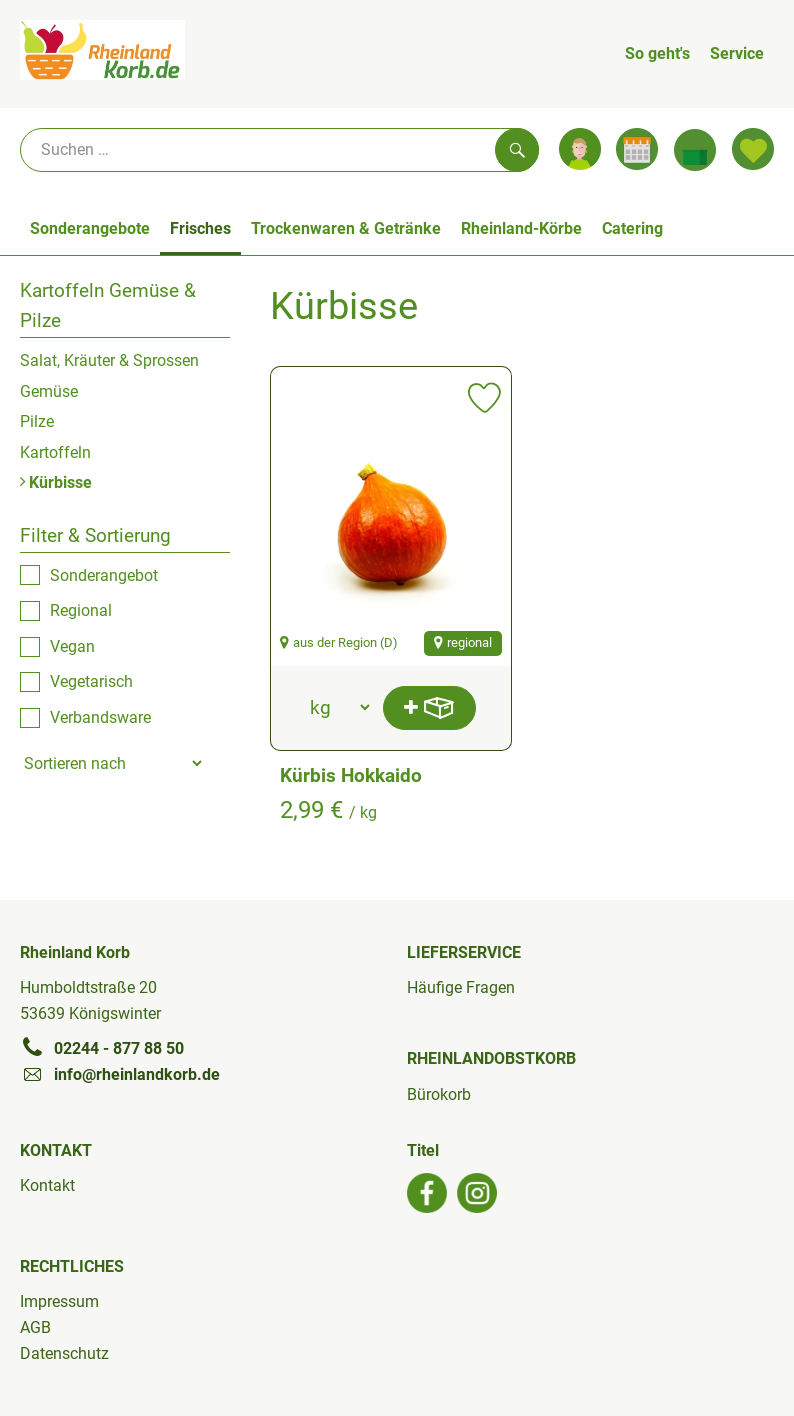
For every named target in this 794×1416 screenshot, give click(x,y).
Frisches (200, 228)
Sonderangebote (90, 228)
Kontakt (47, 1185)
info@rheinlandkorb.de (120, 1074)
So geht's (657, 53)
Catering (632, 228)
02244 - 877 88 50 (102, 1048)
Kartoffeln (55, 452)
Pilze (37, 421)
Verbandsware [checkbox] (100, 717)
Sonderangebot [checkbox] (104, 575)
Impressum (59, 1301)
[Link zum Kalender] (637, 149)
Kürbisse (56, 482)
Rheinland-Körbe (521, 228)
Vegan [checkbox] (72, 646)
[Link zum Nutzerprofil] (580, 149)
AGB (35, 1327)
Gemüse (49, 391)
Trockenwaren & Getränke (346, 228)
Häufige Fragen (461, 987)
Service (737, 53)
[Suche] (279, 150)
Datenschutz (64, 1353)
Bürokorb (439, 1094)
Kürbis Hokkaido (351, 775)
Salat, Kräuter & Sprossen (109, 360)
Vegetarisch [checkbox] (91, 681)
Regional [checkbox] (81, 610)
